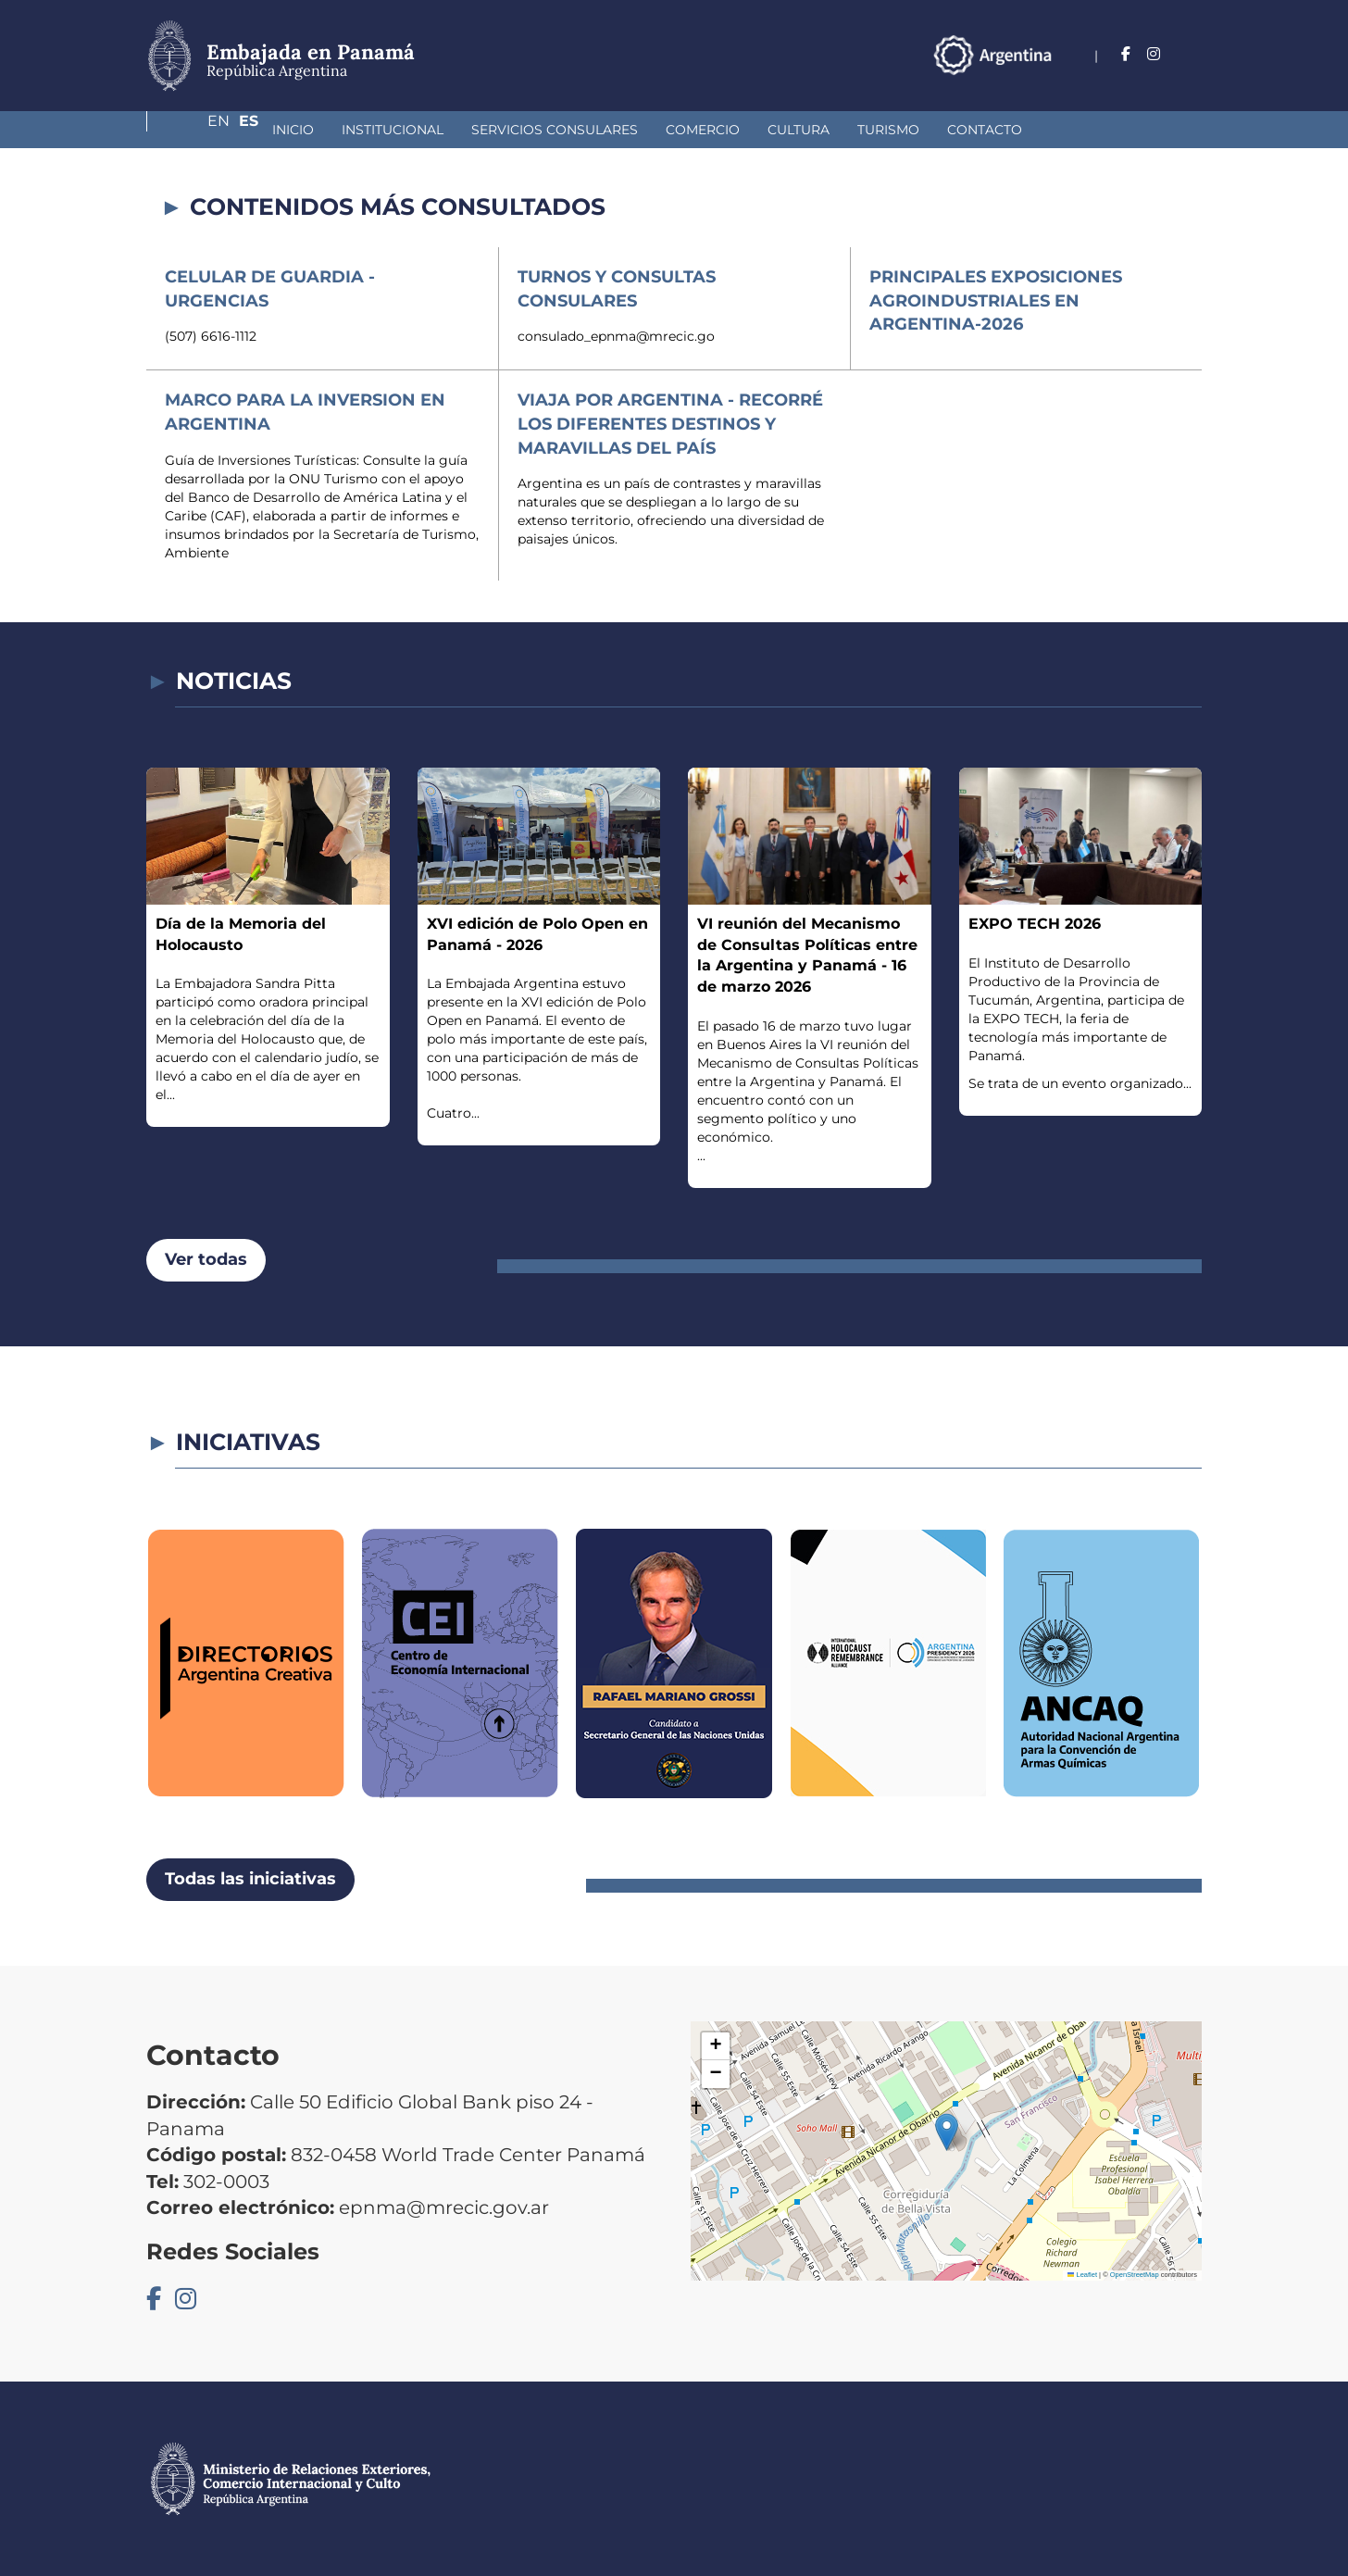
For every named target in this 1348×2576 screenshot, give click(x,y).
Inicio (195, 129)
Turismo (790, 129)
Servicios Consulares (456, 129)
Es (1192, 54)
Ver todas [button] (206, 1259)
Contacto (886, 129)
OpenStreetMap (1134, 2274)
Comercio (605, 129)
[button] (946, 2132)
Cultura (700, 129)
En (1154, 54)
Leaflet (1082, 2274)
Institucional (294, 129)
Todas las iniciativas (250, 1879)
